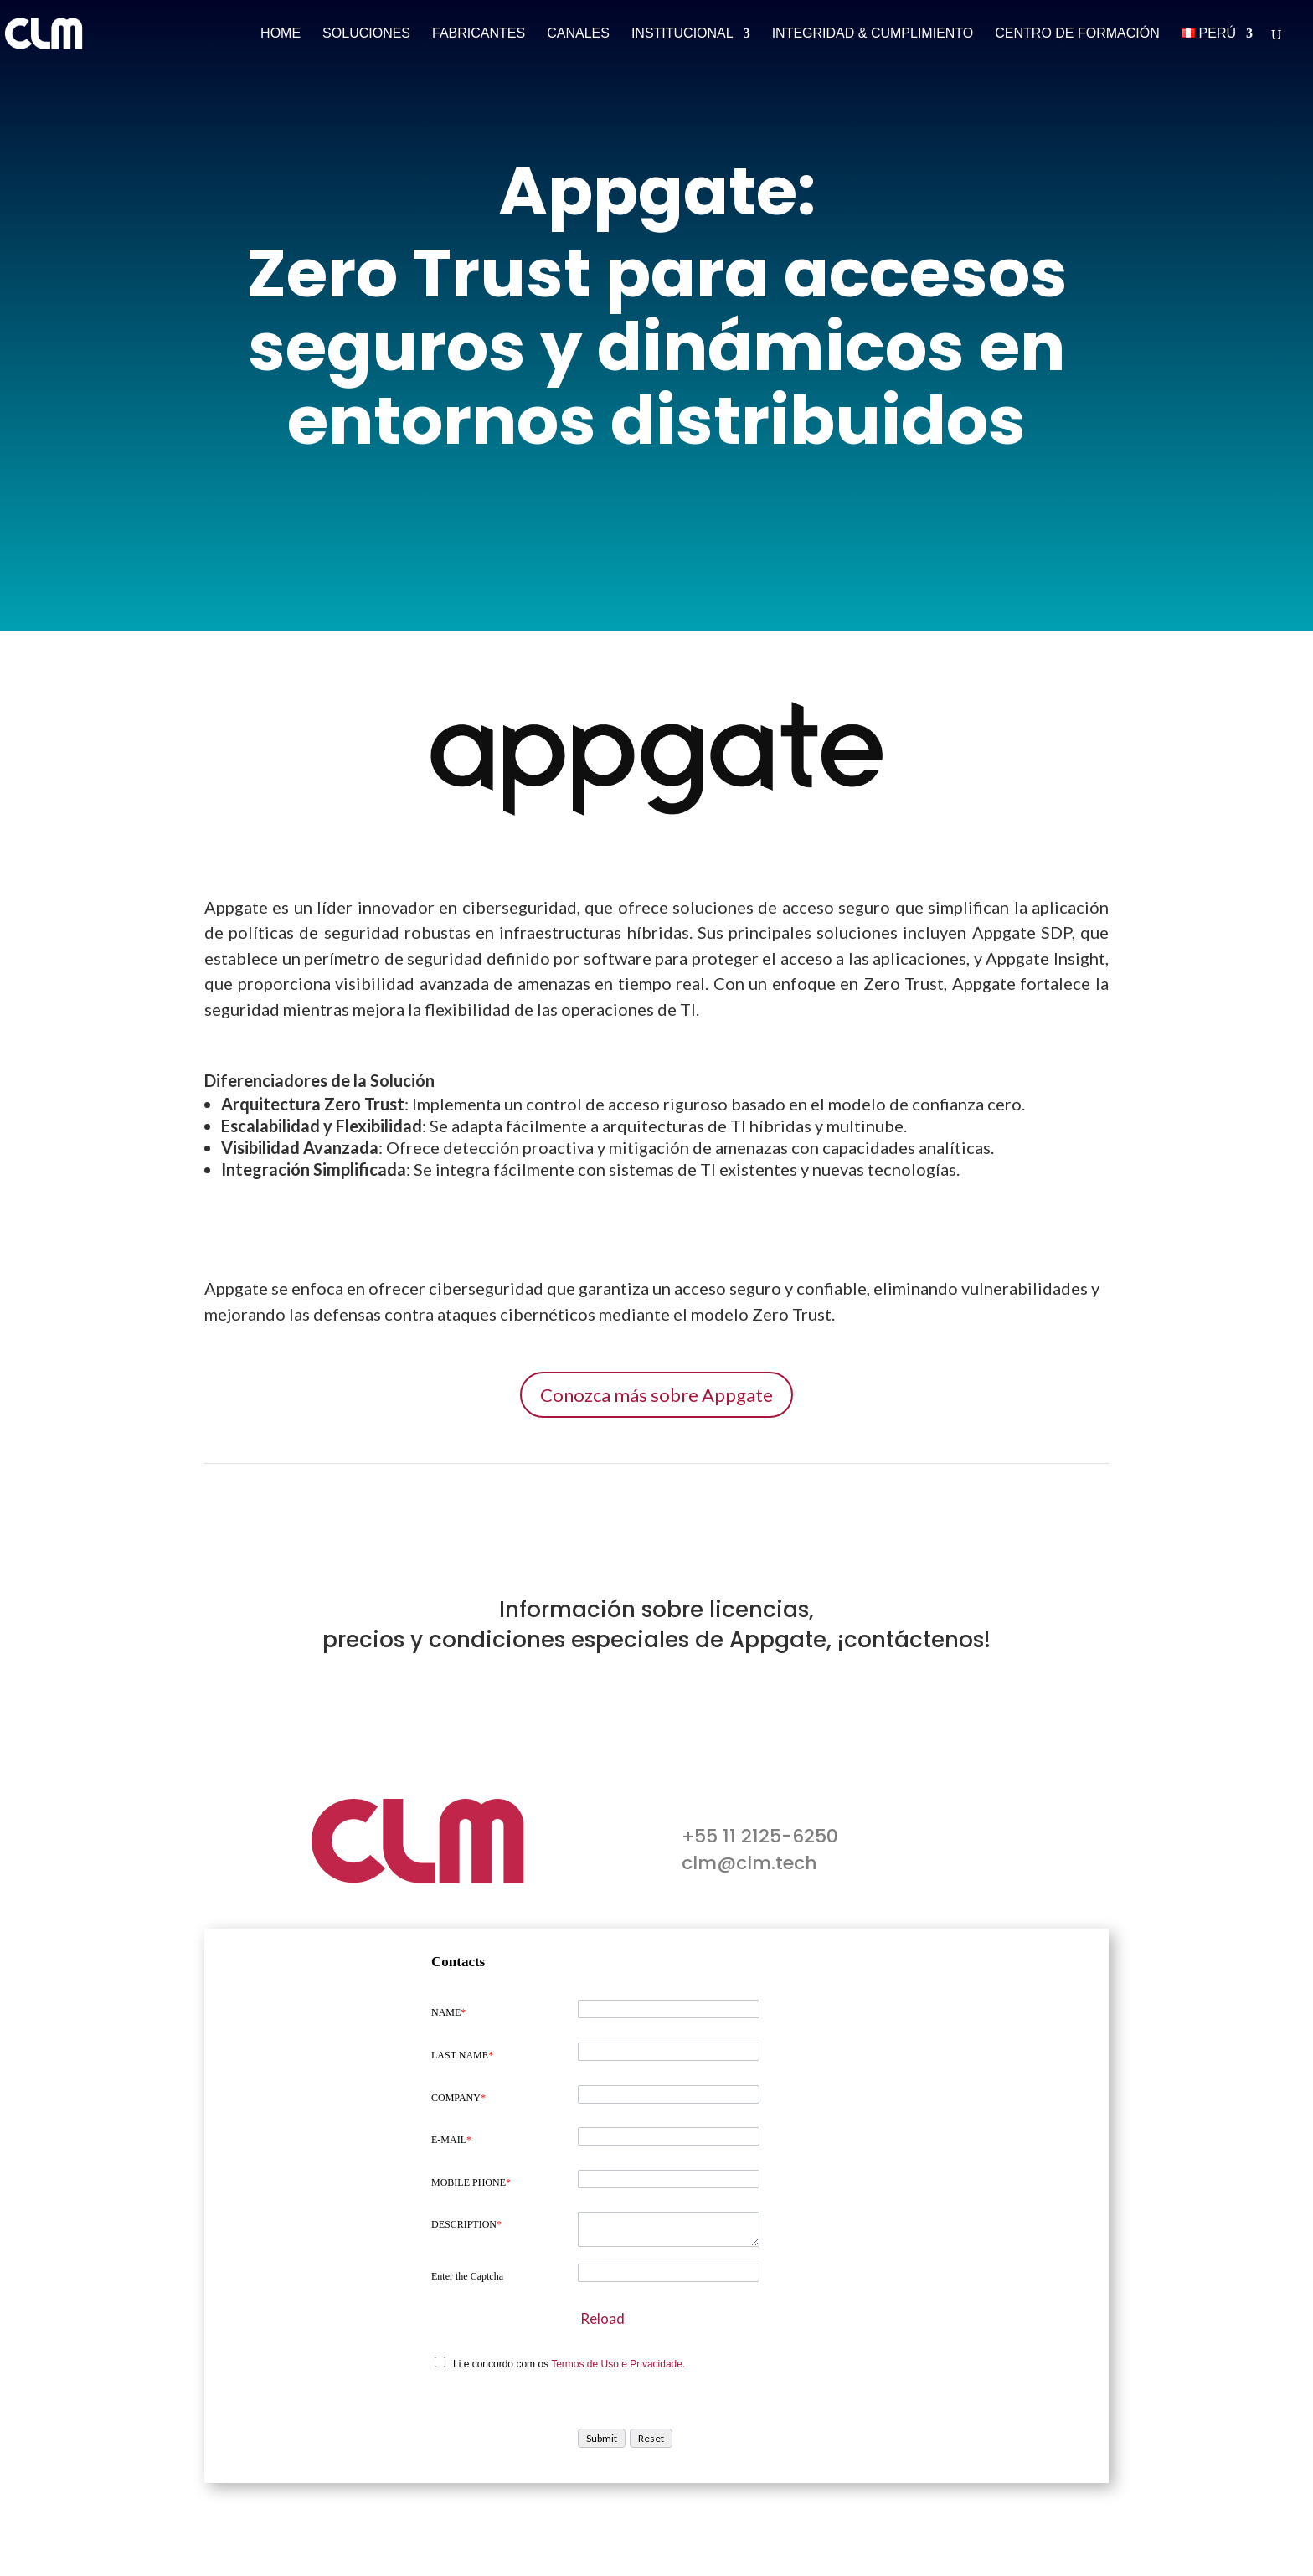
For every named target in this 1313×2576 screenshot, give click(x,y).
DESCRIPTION (466, 2224)
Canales (578, 34)
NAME (448, 2012)
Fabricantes (478, 34)
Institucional (682, 34)
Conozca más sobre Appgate (656, 1394)
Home (280, 34)
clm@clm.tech (749, 1863)
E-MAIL (451, 2140)
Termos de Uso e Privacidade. (618, 2364)
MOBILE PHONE (471, 2182)
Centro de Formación (1077, 34)
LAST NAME (462, 2055)
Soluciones (366, 34)
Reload (602, 2318)
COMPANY (458, 2098)
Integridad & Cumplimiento (873, 34)
